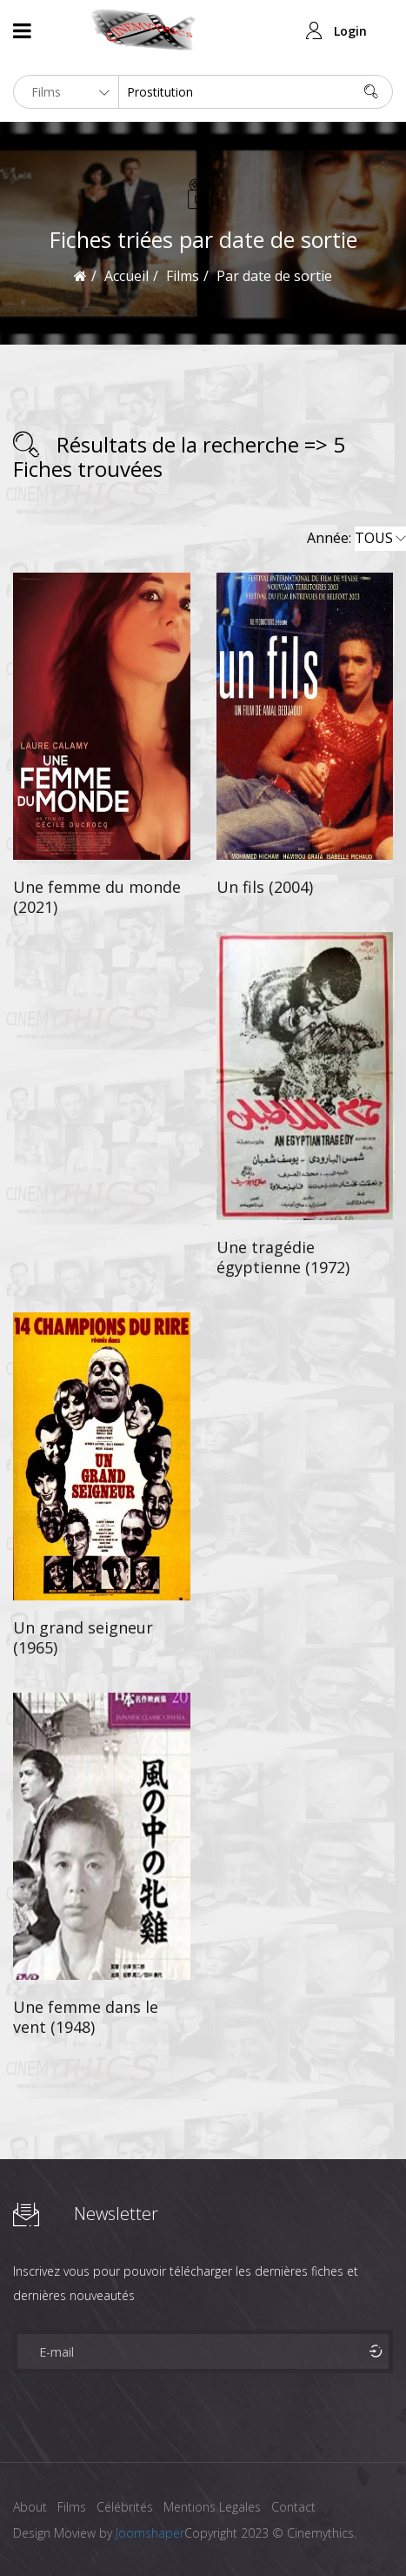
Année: (356, 539)
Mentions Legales (212, 2507)
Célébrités (125, 2507)
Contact (293, 2507)
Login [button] (350, 31)
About (30, 2507)
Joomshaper (150, 2533)
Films (71, 2507)
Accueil (126, 275)
